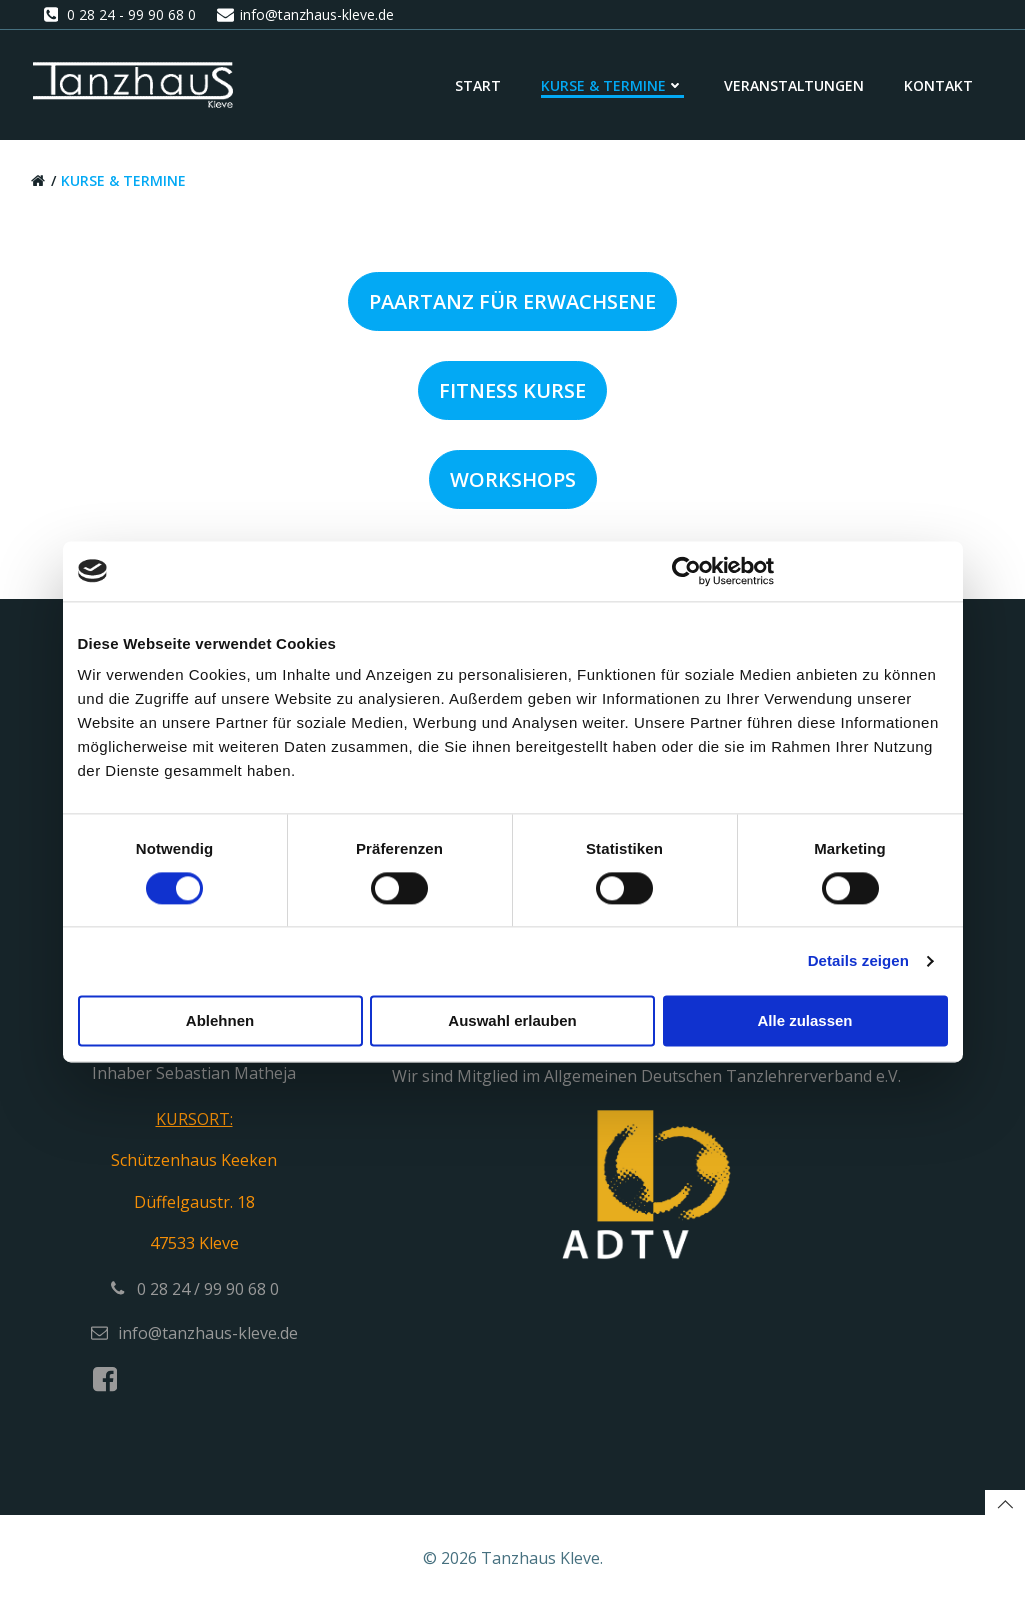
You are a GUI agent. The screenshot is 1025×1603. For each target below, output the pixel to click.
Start (478, 85)
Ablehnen (220, 1020)
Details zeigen (858, 960)
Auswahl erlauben (512, 1020)
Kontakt (938, 85)
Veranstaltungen (794, 85)
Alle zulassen (804, 1020)
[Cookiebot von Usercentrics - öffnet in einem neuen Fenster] (686, 571)
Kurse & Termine (612, 85)
